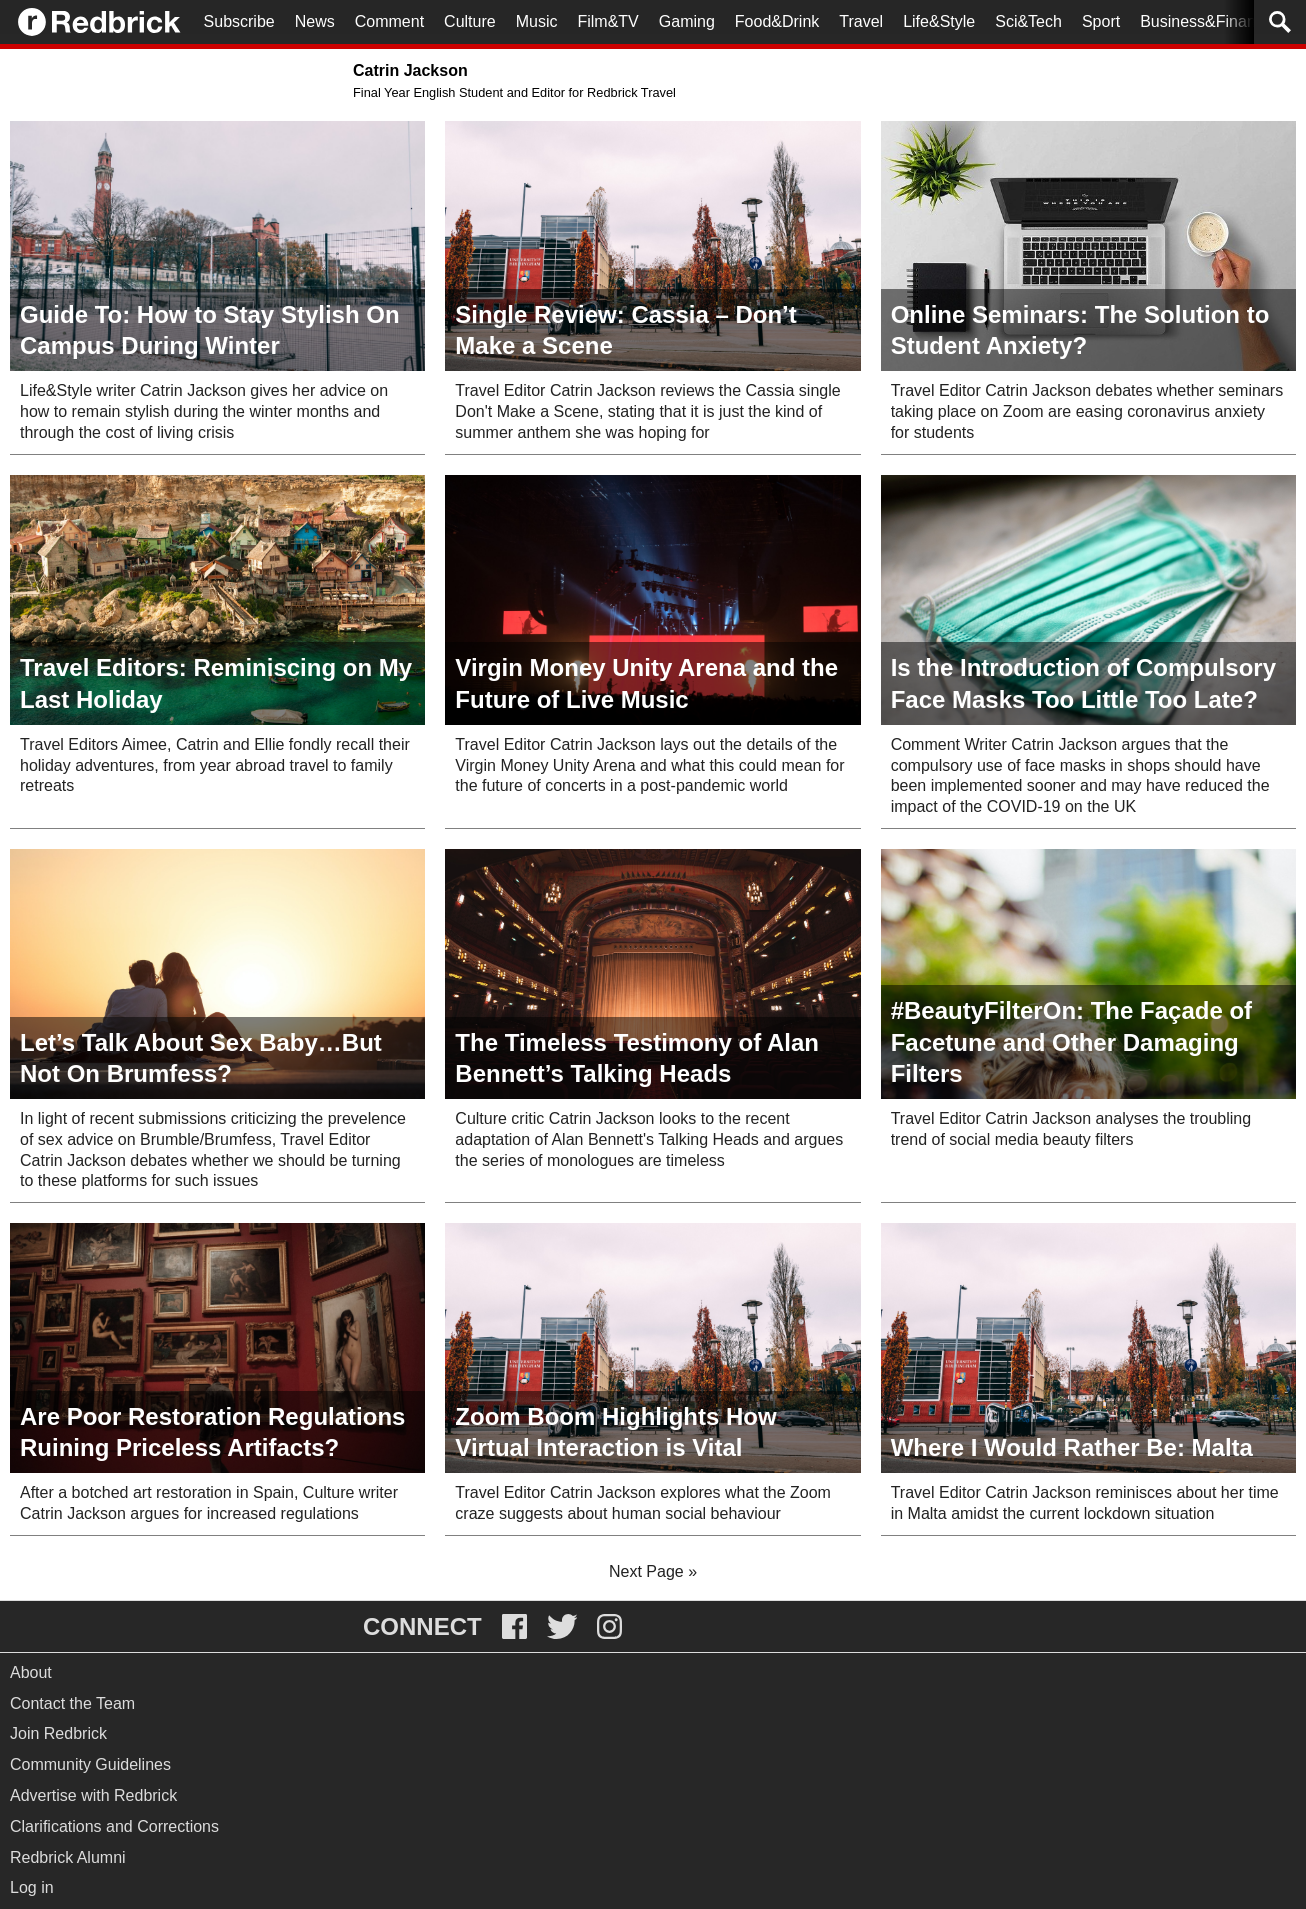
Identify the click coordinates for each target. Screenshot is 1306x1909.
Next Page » (653, 1571)
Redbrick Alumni (68, 1857)
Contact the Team (72, 1703)
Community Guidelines (90, 1764)
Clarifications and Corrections (114, 1826)
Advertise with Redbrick (93, 1795)
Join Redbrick (58, 1733)
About (31, 1672)
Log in (32, 1887)
